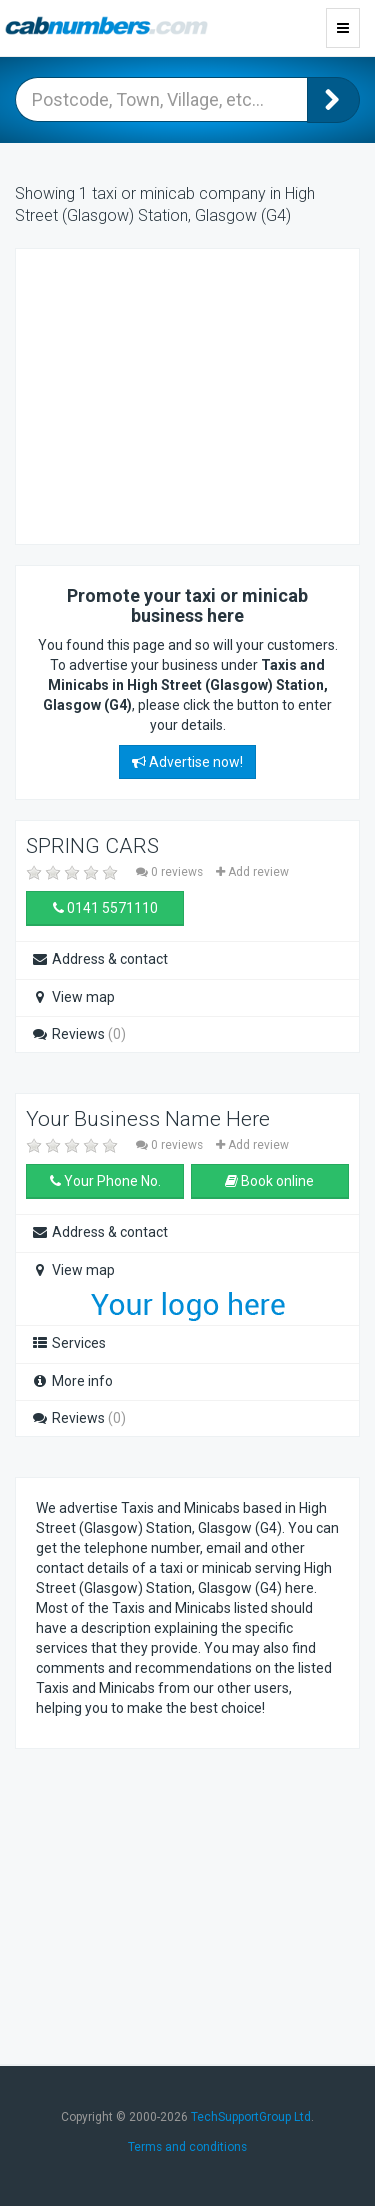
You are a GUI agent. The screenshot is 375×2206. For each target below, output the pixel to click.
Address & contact (99, 959)
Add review (252, 872)
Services (68, 1343)
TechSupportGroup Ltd (251, 2117)
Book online (269, 1181)
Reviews (78, 1034)
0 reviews (171, 872)
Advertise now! (187, 762)
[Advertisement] (196, 394)
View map (73, 997)
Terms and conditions (187, 2147)
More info (72, 1381)
